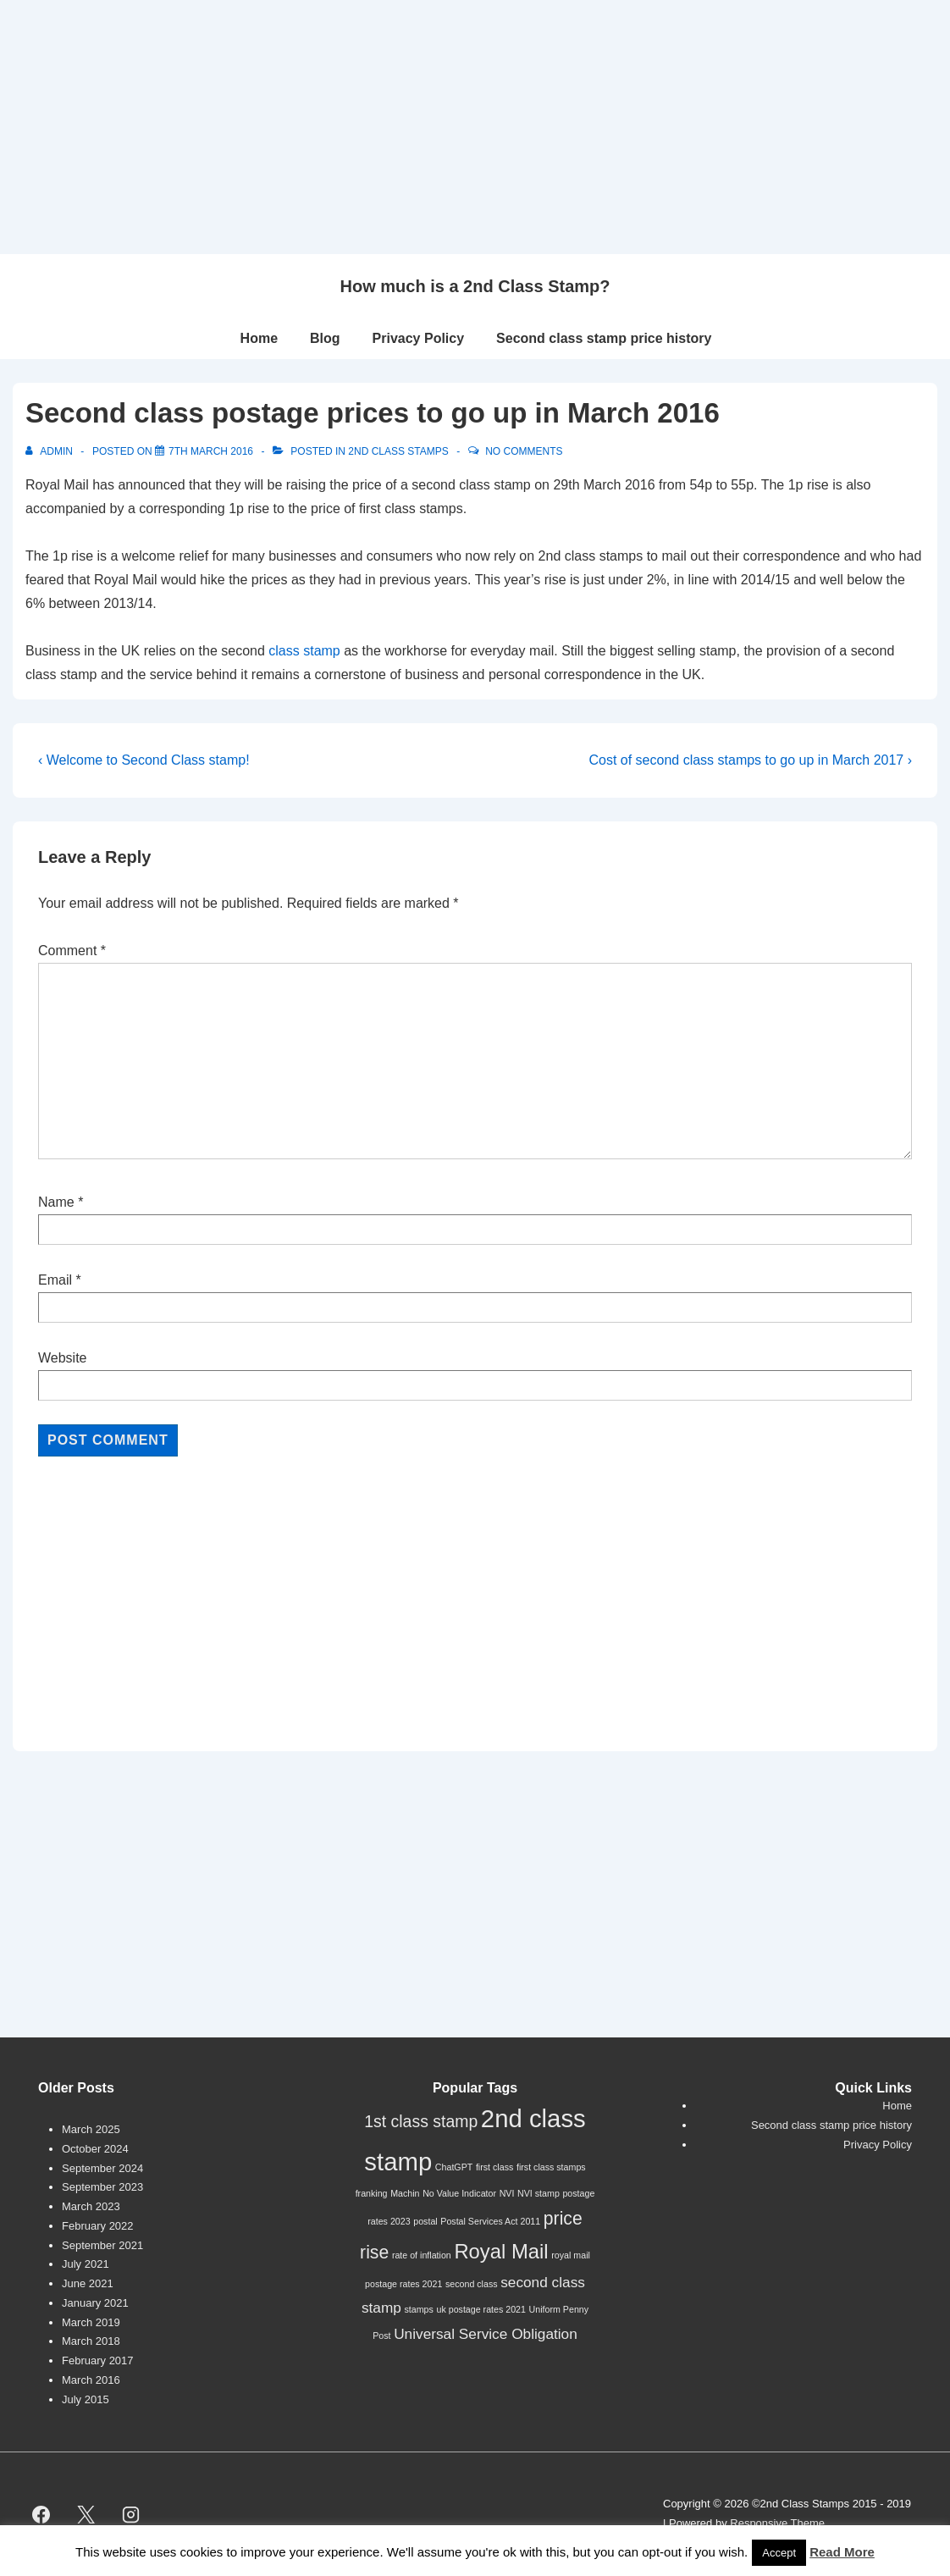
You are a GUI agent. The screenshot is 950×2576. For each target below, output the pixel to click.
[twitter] (86, 2514)
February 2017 (98, 2360)
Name (56, 1202)
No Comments (523, 451)
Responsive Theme (777, 2523)
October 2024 (95, 2148)
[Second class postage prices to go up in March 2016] (210, 451)
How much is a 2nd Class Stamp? (475, 286)
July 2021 (85, 2264)
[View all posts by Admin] (50, 451)
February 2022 (98, 2225)
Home (259, 338)
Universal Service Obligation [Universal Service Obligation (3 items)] (485, 2333)
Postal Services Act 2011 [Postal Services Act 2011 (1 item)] (490, 2221)
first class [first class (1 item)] (494, 2167)
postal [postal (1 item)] (425, 2221)
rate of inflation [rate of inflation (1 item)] (421, 2255)
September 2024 (102, 2168)
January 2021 (95, 2303)
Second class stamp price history (603, 338)
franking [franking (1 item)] (372, 2193)
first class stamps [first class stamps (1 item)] (551, 2167)
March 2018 (91, 2341)
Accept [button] (779, 2552)
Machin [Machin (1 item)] (404, 2193)
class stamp (304, 651)
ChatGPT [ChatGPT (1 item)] (453, 2167)
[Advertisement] (475, 127)
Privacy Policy (419, 338)
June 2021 (87, 2283)
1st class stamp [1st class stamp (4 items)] (421, 2121)
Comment (72, 950)
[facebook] (41, 2514)
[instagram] (131, 2514)
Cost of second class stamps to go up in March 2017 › (750, 760)
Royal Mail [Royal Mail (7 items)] (501, 2251)
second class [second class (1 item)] (471, 2284)
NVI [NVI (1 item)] (507, 2193)
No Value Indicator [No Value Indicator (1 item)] (459, 2193)
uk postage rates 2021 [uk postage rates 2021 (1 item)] (481, 2309)
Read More (842, 2552)
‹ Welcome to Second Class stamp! (144, 760)
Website (62, 1358)
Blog (325, 338)
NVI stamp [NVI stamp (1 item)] (538, 2193)
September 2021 (102, 2245)
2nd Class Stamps (398, 451)
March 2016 (91, 2380)
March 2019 (91, 2322)
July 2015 (85, 2399)
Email (55, 1280)
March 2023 (91, 2206)
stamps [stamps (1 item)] (419, 2309)
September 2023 (102, 2187)
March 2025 (91, 2129)
